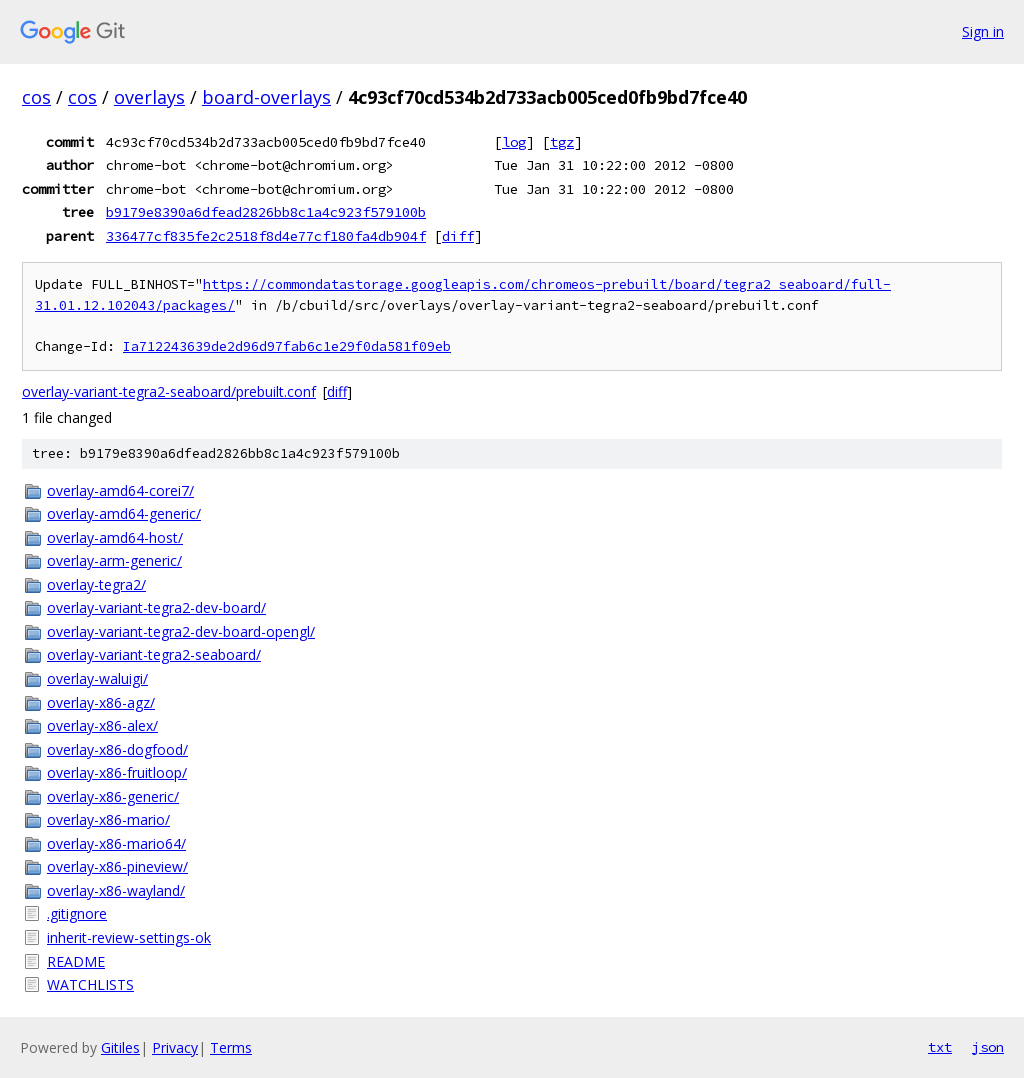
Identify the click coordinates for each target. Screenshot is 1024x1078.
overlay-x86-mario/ (108, 819)
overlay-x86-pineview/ (117, 866)
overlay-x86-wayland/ (116, 890)
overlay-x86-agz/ (101, 702)
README (76, 961)
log (514, 142)
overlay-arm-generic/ (114, 560)
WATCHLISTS (90, 984)
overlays (149, 97)
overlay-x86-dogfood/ (117, 749)
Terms (231, 1047)
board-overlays (266, 97)
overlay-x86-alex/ (102, 725)
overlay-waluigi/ (97, 678)
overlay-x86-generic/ (113, 796)
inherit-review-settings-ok (129, 937)
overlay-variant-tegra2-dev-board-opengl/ (181, 631)
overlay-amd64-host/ (115, 537)
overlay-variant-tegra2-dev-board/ (156, 607)
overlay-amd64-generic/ (124, 513)
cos (36, 97)
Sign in (983, 31)
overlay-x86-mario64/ (116, 843)
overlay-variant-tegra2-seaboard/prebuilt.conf (169, 391)
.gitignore (77, 913)
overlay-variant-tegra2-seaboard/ (154, 654)
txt (940, 1047)
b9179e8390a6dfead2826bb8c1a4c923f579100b (266, 212)
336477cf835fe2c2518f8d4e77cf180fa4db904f (266, 236)
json (988, 1047)
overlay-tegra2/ (96, 584)
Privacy (175, 1047)
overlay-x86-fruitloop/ (117, 772)
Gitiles (120, 1047)
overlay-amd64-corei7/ (120, 490)
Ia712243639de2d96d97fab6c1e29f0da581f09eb (287, 346)
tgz (562, 142)
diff (458, 236)
